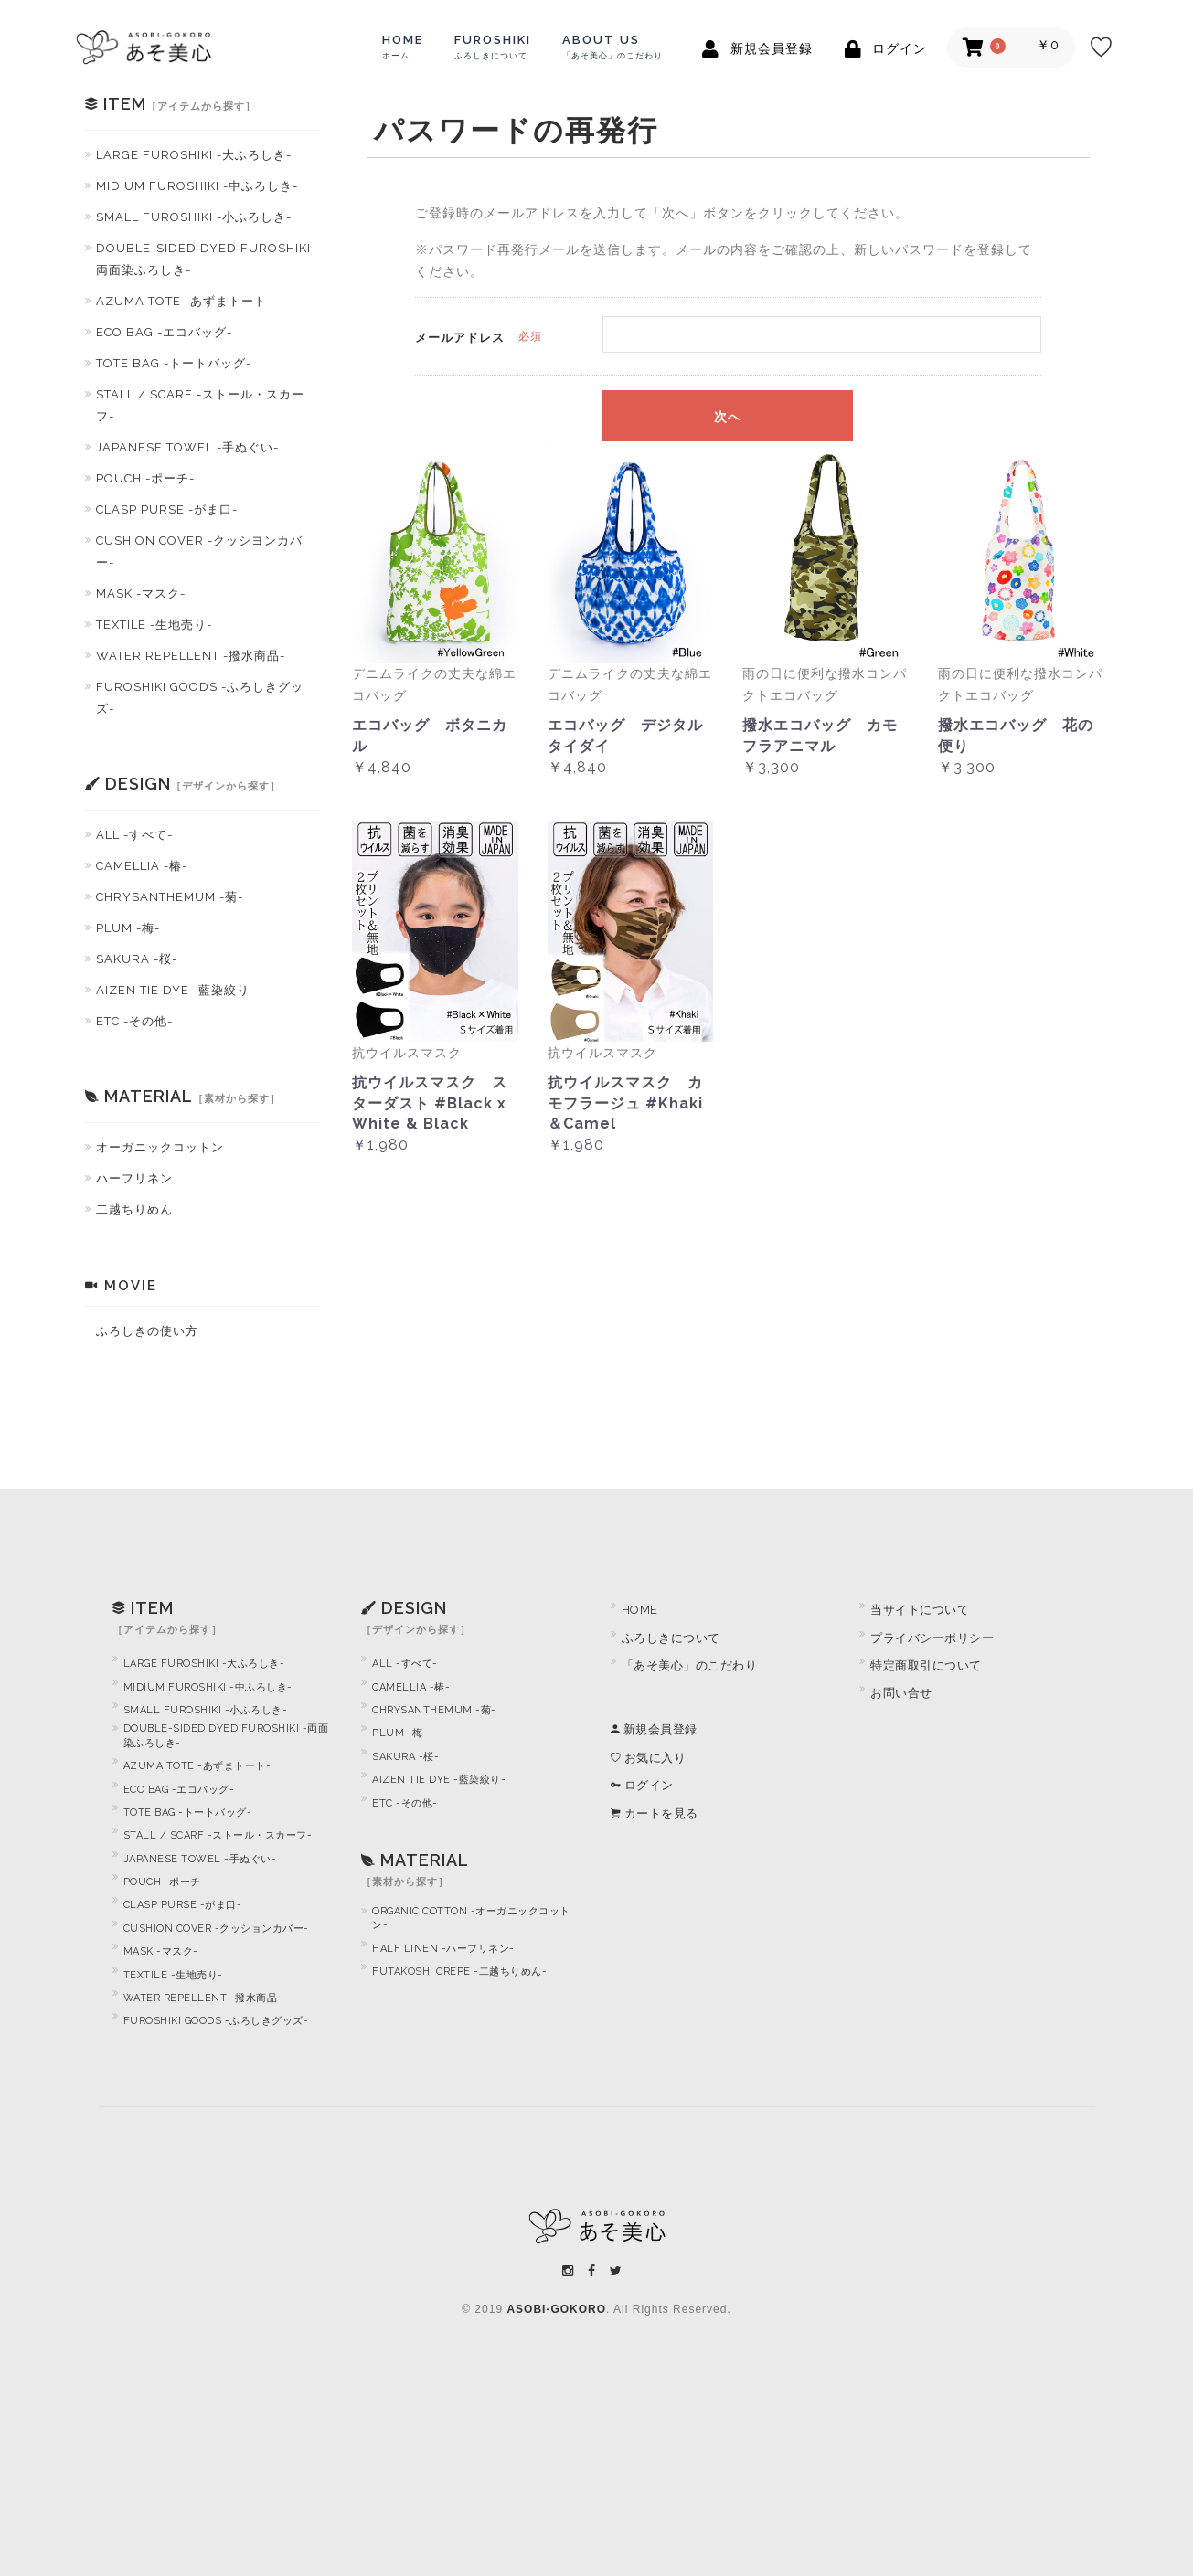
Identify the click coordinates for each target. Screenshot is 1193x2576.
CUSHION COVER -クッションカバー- (216, 1929)
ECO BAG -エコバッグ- (164, 332)
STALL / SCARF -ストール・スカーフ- (200, 405)
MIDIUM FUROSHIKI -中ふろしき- (197, 186)
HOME (402, 46)
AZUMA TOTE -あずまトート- (184, 301)
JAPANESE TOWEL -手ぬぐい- (187, 447)
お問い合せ (901, 1693)
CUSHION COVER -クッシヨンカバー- (199, 551)
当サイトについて (919, 1610)
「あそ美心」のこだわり (690, 1665)
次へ (727, 417)
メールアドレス (460, 338)
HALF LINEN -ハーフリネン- (443, 1949)
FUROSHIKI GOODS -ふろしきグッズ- (200, 698)
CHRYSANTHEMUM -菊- (169, 897)
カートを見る (654, 1813)
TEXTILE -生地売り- (154, 624)
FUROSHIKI (492, 46)
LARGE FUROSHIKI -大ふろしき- (194, 155)
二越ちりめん (134, 1209)
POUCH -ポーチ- (145, 478)
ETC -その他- (134, 1021)
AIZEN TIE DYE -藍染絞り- (175, 990)
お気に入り (649, 1758)
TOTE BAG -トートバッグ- (173, 363)
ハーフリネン (134, 1178)
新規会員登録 (654, 1729)
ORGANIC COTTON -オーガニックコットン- (471, 1918)
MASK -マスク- (141, 593)
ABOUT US (612, 46)
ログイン (642, 1785)
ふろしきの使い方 (147, 1331)
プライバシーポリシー (932, 1638)
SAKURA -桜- (136, 959)
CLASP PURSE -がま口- (167, 509)
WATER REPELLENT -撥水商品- (190, 656)
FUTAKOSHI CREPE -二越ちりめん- (459, 1971)
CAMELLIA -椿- (141, 866)
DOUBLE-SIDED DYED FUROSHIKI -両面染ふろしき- (208, 259)
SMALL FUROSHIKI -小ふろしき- (194, 217)
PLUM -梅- (128, 928)
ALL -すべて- (134, 835)
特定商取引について (926, 1665)
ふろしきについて (671, 1638)
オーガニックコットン (160, 1147)
